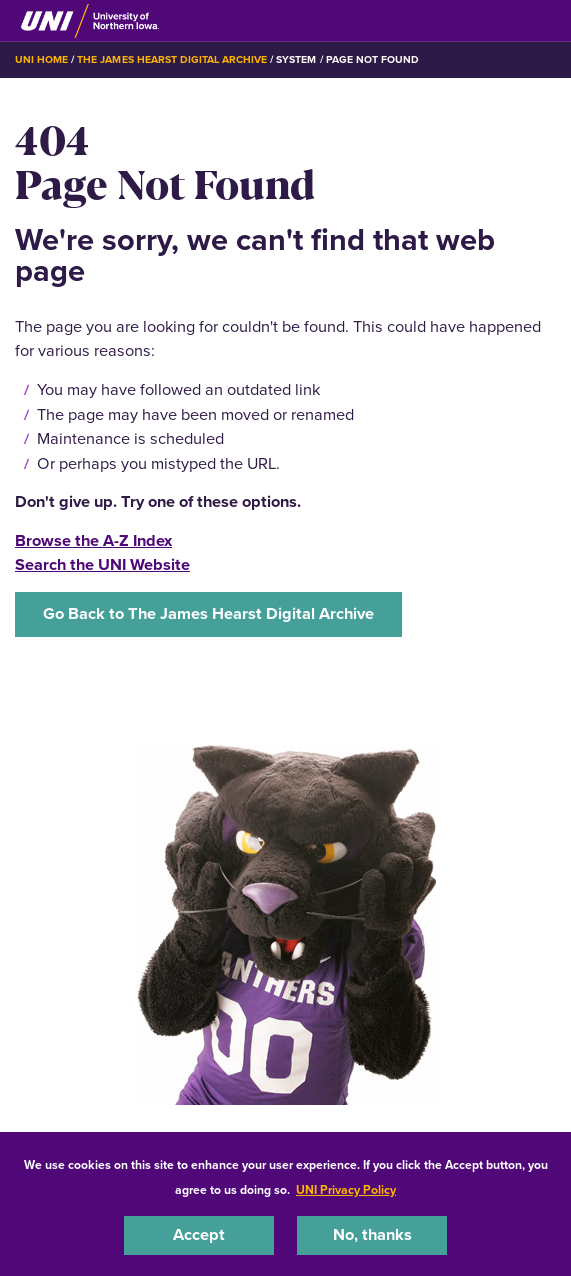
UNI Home (41, 59)
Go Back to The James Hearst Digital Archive (208, 613)
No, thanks (372, 1234)
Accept (199, 1234)
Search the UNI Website (102, 564)
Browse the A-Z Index (93, 540)
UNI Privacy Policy (346, 1190)
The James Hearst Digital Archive (172, 59)
